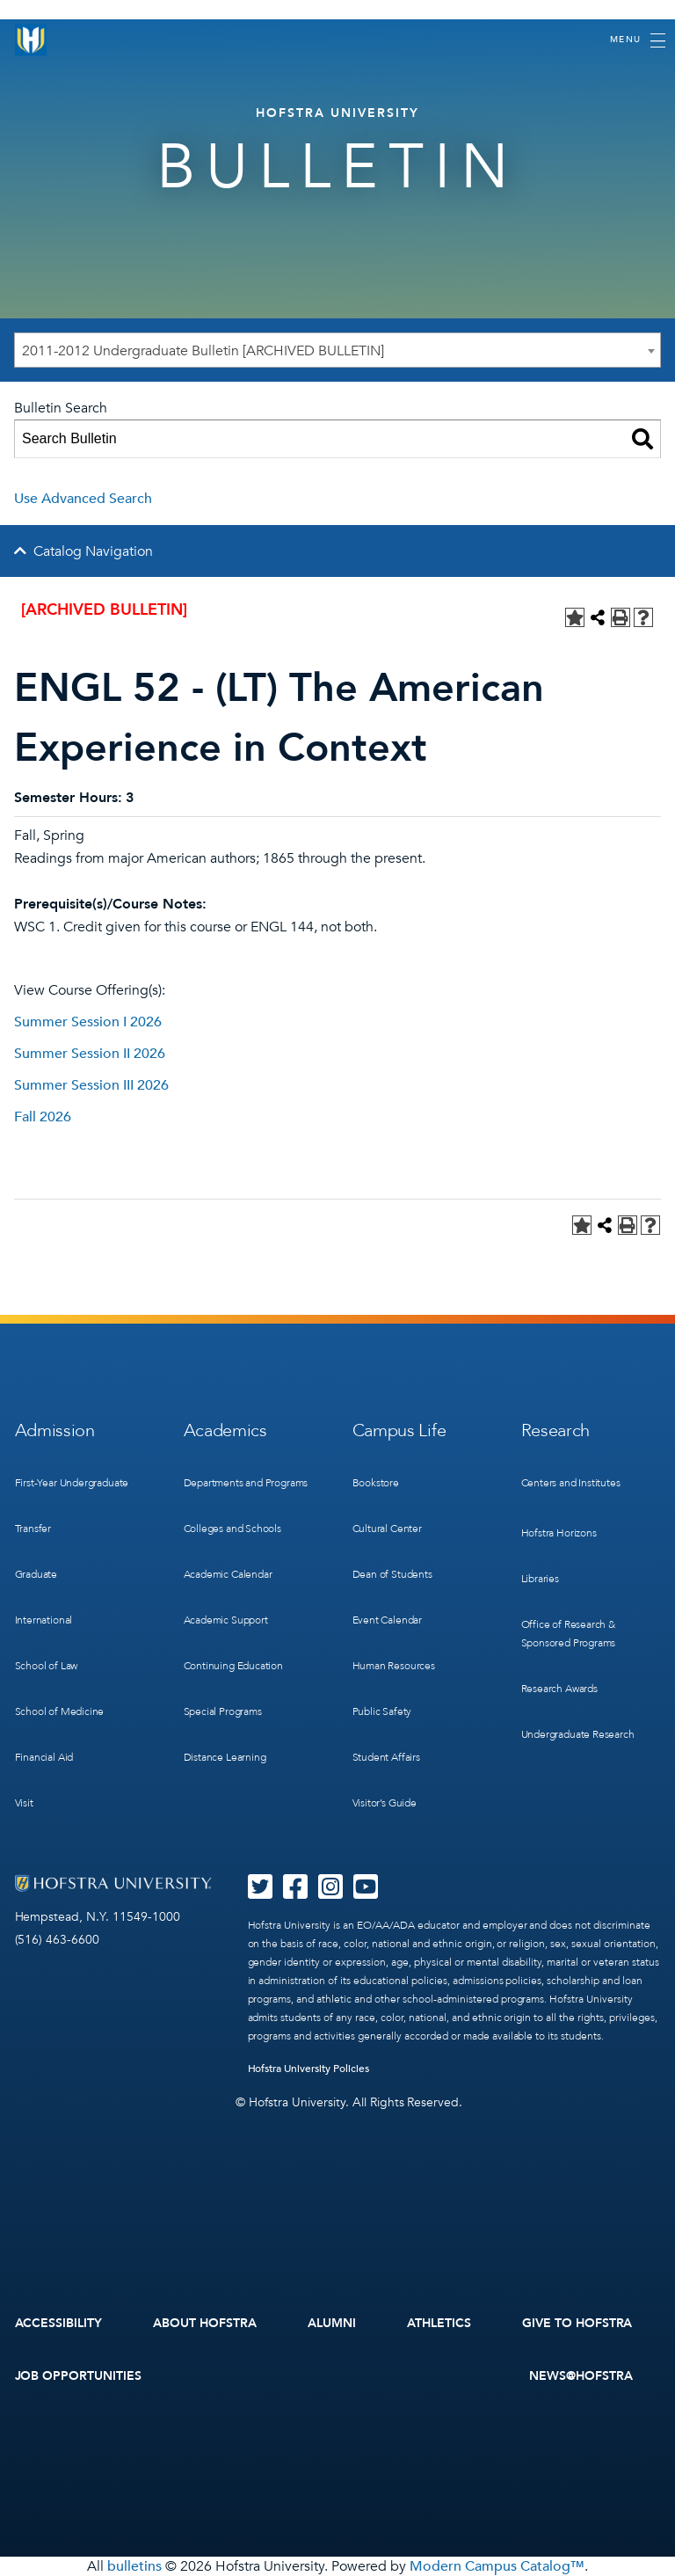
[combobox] (337, 350)
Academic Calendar (228, 1574)
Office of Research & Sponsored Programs (568, 1633)
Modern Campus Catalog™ (497, 2566)
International (44, 1620)
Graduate (36, 1574)
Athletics (439, 2323)
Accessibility (59, 2323)
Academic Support (226, 1620)
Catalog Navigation (93, 551)
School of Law (46, 1666)
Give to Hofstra (577, 2323)
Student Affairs (386, 1757)
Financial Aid (44, 1757)
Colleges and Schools (232, 1529)
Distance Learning (225, 1757)
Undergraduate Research (578, 1734)
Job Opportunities (78, 2376)
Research (556, 1430)
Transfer (33, 1529)
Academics (225, 1430)
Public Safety (382, 1711)
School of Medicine (60, 1711)
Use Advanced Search (83, 498)
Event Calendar (387, 1620)
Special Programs (223, 1711)
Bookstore (375, 1483)
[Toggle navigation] (637, 40)
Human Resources (393, 1666)
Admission (55, 1430)
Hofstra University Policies (309, 2069)
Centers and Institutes (571, 1483)
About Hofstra (205, 2323)
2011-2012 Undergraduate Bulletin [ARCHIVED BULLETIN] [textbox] (203, 351)
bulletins (134, 2566)
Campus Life (399, 1430)
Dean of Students (392, 1574)
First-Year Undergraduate (72, 1483)
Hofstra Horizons (559, 1533)
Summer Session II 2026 (89, 1053)
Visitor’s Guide (384, 1803)
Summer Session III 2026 (91, 1085)
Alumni (332, 2323)
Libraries (540, 1579)
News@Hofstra (581, 2376)
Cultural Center (387, 1529)
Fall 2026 (42, 1117)
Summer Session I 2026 (88, 1022)
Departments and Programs (246, 1483)
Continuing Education (233, 1666)
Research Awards (559, 1689)
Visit (24, 1803)
